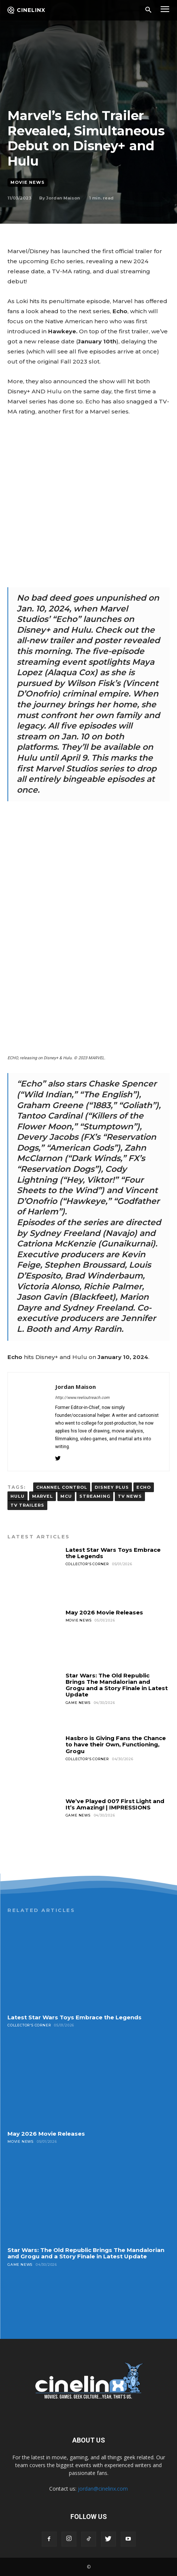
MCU (66, 1496)
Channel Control (61, 1487)
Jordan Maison (63, 198)
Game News (78, 1703)
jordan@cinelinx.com (103, 2488)
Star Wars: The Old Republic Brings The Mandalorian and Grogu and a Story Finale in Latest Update (117, 1685)
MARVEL (42, 1496)
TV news (130, 1496)
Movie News (27, 182)
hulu (17, 1496)
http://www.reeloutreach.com (82, 1397)
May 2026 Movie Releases (104, 1612)
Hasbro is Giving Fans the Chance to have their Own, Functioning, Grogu (116, 1744)
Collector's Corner (87, 1564)
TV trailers (27, 1505)
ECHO (143, 1487)
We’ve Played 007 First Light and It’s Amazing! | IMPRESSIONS (115, 1804)
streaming (94, 1496)
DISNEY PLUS (112, 1487)
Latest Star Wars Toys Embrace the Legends (113, 1553)
